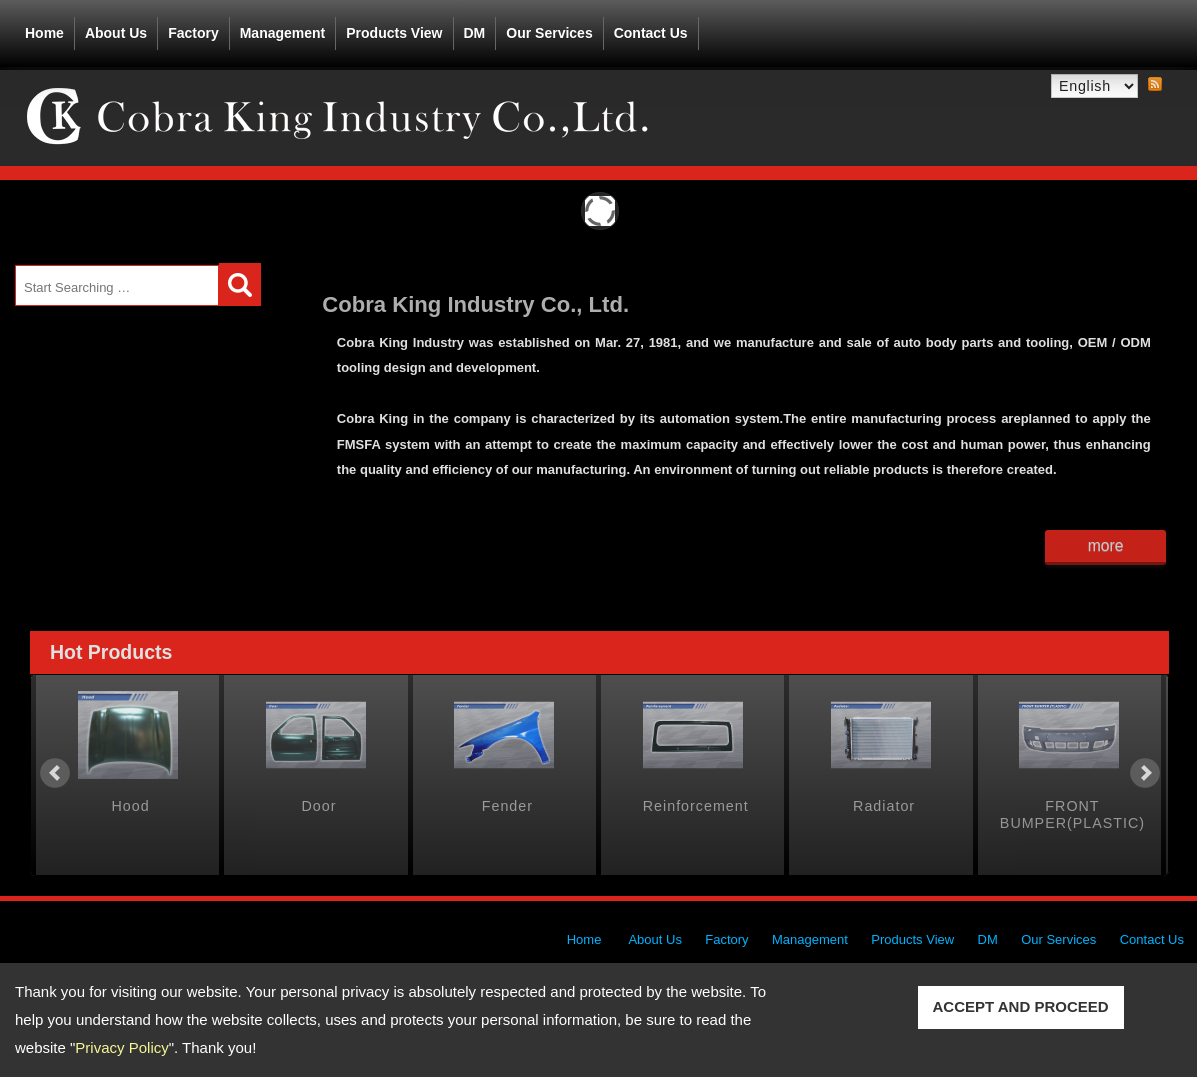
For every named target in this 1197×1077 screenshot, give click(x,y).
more (1106, 545)
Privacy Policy (121, 1047)
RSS (1155, 85)
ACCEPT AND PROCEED (1021, 1006)
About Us (116, 29)
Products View (394, 29)
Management (283, 33)
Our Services (549, 33)
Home (44, 33)
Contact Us (651, 33)
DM (475, 33)
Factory (193, 33)
